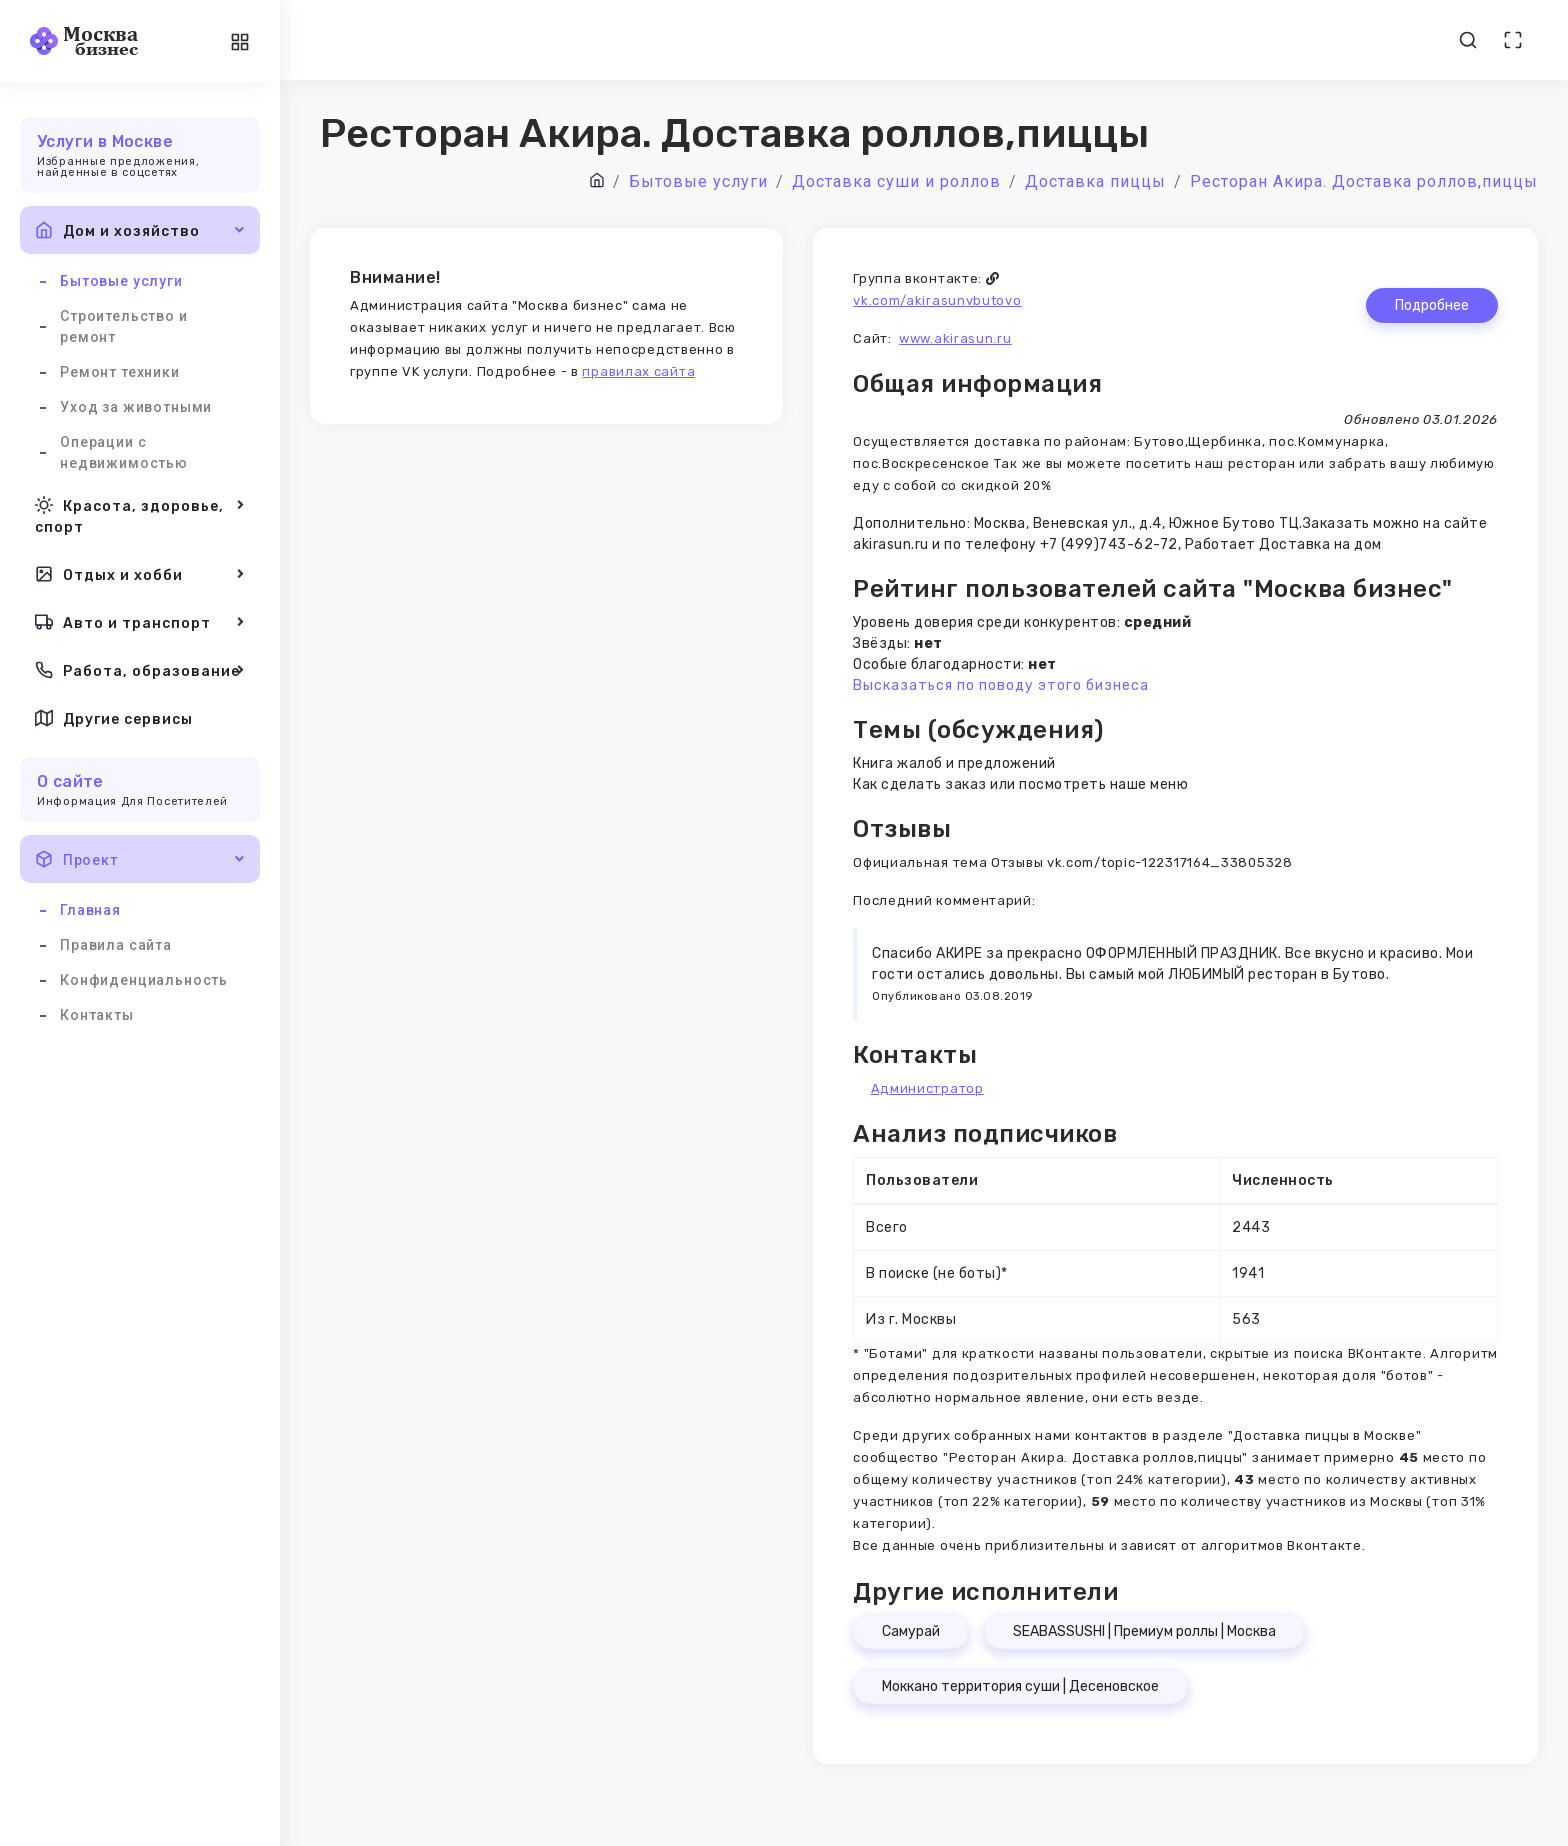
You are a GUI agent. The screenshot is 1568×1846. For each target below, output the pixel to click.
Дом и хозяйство (140, 230)
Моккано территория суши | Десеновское (1020, 1686)
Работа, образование (140, 670)
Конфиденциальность (144, 980)
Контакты (97, 1015)
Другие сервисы (114, 718)
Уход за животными (136, 407)
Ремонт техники (120, 372)
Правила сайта (116, 945)
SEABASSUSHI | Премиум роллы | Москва (1144, 1631)
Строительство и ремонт (124, 326)
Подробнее (1432, 305)
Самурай (911, 1631)
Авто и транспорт (140, 622)
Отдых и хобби (140, 574)
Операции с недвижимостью (124, 452)
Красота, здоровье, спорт (140, 514)
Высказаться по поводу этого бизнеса (1001, 685)
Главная (90, 910)
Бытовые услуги (121, 281)
